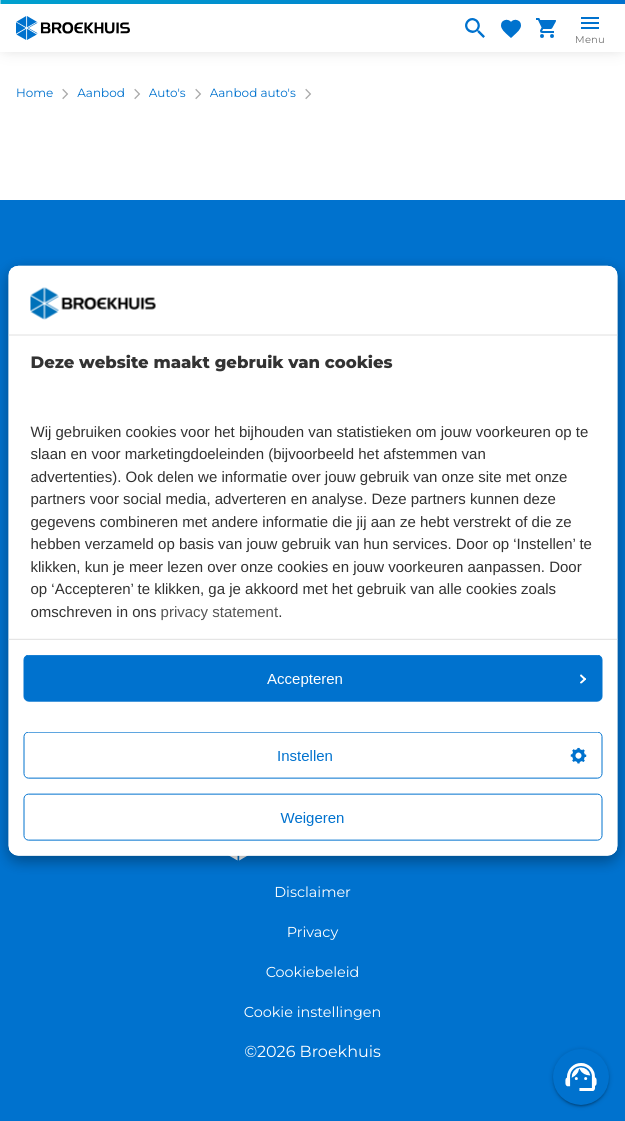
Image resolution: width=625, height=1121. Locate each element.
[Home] (229, 28)
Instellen (431, 755)
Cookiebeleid (313, 972)
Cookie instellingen (312, 1012)
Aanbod (101, 93)
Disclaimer (312, 892)
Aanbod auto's (253, 93)
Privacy (312, 932)
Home (34, 93)
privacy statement (220, 611)
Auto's (167, 93)
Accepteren (426, 678)
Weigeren (313, 817)
